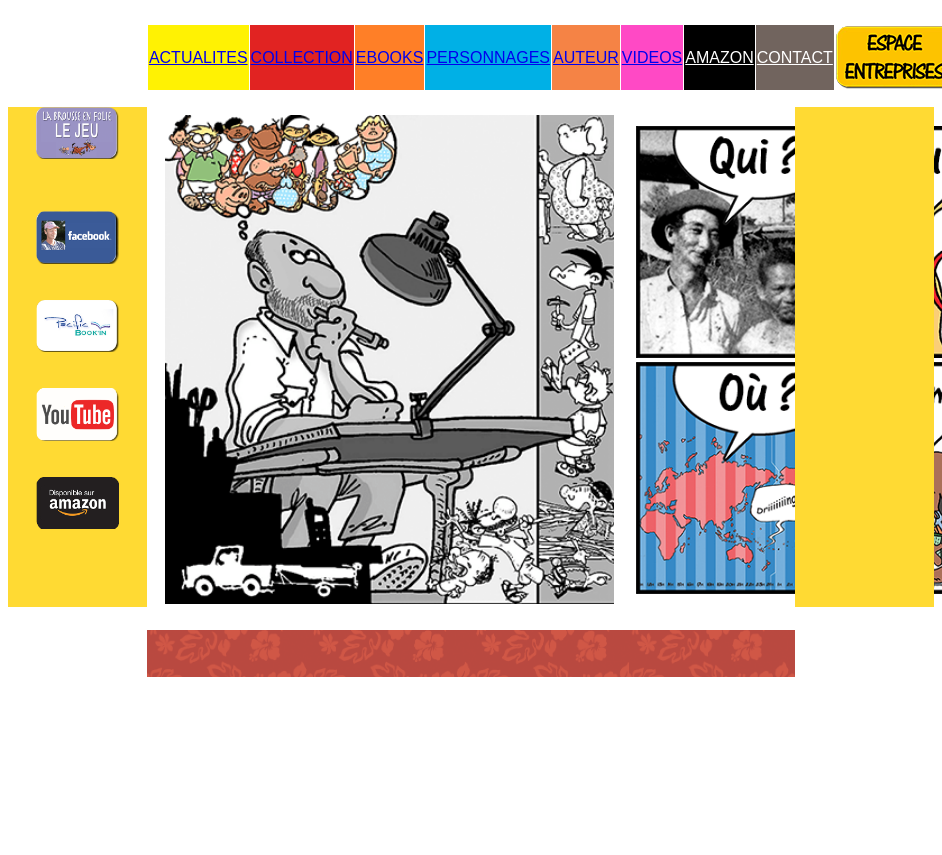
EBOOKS (390, 57)
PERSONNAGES (488, 57)
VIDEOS (652, 57)
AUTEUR (586, 57)
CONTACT (795, 57)
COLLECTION (302, 57)
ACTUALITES (198, 57)
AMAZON (719, 57)
